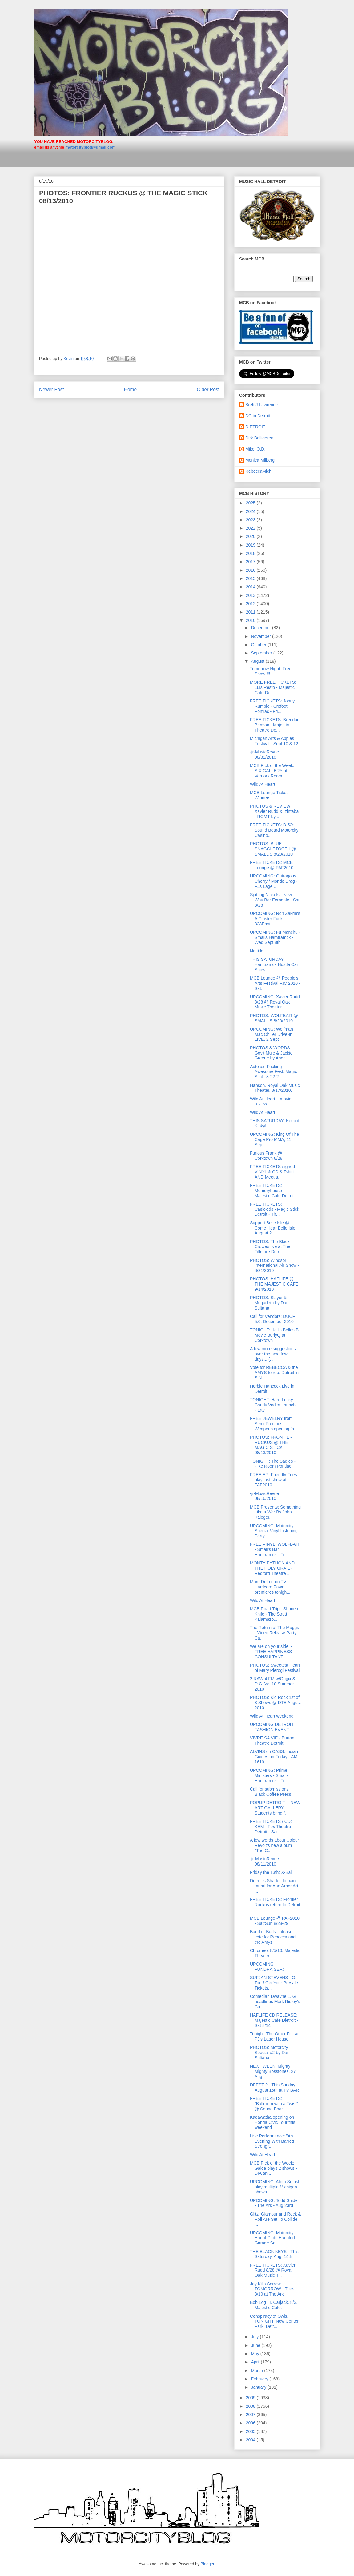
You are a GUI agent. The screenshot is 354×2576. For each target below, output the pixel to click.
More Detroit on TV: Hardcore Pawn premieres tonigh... (270, 1587)
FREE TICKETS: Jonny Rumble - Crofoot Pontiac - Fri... (272, 706)
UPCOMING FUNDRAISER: (267, 1967)
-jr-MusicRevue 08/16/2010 (264, 1496)
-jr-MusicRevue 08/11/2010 (264, 1861)
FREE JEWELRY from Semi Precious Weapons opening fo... (274, 1423)
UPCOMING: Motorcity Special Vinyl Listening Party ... (274, 1531)
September (262, 652)
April (256, 2361)
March (257, 2370)
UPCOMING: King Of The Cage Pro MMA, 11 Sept (274, 1139)
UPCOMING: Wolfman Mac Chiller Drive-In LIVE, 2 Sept (271, 1034)
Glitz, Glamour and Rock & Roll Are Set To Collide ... (275, 2219)
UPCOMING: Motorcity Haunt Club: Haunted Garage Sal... (272, 2238)
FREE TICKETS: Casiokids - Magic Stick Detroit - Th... (274, 1209)
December (261, 627)
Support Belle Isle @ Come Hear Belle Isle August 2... (272, 1228)
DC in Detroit (257, 415)
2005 (251, 2431)
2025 (251, 502)
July (255, 2336)
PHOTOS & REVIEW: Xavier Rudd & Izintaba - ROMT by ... (274, 811)
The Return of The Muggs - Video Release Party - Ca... (274, 1632)
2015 (251, 578)
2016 (251, 570)
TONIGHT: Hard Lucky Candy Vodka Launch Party (273, 1405)
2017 (251, 561)
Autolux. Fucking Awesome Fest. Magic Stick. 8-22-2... (273, 1071)
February (260, 2378)
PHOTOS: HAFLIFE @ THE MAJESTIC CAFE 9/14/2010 (274, 1284)
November (261, 636)
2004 (251, 2439)
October (259, 644)
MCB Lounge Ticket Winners (269, 795)
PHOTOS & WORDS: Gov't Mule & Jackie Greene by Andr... (271, 1053)
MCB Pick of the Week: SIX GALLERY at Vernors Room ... (272, 770)
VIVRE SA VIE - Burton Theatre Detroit (272, 1740)
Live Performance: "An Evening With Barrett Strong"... (272, 2141)
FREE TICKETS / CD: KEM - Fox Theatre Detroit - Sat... (271, 1826)
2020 (251, 536)
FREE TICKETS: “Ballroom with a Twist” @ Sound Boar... (274, 2103)
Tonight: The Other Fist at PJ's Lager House (274, 2036)
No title (256, 950)
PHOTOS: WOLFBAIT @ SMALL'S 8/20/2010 (274, 1018)
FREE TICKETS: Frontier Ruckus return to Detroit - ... (275, 1904)
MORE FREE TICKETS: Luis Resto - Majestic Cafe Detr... (273, 687)
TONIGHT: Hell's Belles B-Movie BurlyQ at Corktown (275, 1335)
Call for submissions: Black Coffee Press (270, 1792)
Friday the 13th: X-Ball (271, 1872)
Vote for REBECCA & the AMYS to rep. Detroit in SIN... (274, 1372)
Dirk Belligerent (260, 437)
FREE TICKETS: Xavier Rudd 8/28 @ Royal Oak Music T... (273, 2270)
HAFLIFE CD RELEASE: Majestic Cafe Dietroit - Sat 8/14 (274, 2020)
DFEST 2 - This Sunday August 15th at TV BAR (274, 2087)
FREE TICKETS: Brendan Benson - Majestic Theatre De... (275, 725)
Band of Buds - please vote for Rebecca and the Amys (273, 1937)
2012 (251, 603)
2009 (251, 2397)
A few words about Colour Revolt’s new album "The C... (274, 1845)
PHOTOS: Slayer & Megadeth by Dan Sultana (269, 1302)
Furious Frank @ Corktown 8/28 (266, 1156)
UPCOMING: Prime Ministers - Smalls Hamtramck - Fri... (269, 1775)
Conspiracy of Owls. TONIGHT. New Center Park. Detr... (274, 2321)
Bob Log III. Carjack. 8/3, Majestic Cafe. (273, 2305)
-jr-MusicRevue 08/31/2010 (264, 754)
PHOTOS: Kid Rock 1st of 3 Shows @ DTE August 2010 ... (275, 1702)
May (255, 2353)
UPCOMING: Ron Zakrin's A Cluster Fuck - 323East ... (275, 918)
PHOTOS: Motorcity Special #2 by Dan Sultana (270, 2052)
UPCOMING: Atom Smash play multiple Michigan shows (275, 2187)
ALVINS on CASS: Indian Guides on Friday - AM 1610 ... (274, 1756)
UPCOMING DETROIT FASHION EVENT (272, 1727)
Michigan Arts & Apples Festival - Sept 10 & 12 (274, 741)
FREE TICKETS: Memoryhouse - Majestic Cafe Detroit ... (275, 1190)
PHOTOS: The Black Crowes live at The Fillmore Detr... (270, 1246)
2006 (251, 2422)
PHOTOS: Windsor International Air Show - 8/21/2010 (274, 1265)
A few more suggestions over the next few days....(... (273, 1354)
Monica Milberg (260, 460)
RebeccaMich (258, 471)
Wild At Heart (262, 784)
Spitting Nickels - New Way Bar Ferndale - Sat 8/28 (275, 900)
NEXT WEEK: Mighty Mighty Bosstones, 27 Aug (273, 2071)
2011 (251, 612)
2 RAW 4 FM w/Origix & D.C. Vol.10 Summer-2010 (272, 1683)
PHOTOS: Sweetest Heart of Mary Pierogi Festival (275, 1668)
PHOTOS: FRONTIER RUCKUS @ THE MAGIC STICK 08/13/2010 (271, 1445)
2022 (251, 528)
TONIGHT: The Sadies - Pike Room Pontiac (273, 1464)
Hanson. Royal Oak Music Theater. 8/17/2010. (275, 1088)
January (259, 2387)
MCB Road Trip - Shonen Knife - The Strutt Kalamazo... (274, 1614)
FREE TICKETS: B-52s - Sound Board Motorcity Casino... (274, 830)
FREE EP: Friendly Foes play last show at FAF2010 (273, 1480)
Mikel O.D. (255, 449)
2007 (251, 2414)
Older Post (208, 389)
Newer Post (51, 389)
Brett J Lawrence (261, 404)
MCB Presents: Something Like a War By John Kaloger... (275, 1512)
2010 (251, 620)
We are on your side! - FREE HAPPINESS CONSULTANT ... (271, 1651)
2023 (251, 519)
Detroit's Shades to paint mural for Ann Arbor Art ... (274, 1886)
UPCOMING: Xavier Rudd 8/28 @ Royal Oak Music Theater (275, 1002)
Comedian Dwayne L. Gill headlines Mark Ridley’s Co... (275, 2001)
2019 (251, 545)
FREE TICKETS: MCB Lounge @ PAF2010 (271, 865)
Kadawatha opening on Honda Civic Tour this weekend (272, 2122)
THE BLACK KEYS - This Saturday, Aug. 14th (274, 2254)
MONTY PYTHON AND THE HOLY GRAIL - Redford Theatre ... (272, 1568)
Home (130, 389)
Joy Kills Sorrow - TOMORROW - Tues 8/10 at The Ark (272, 2289)
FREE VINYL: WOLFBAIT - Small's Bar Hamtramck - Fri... (275, 1549)
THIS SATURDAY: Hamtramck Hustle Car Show (274, 964)
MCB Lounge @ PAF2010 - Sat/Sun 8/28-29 (275, 1921)
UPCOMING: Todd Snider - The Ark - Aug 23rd (274, 2203)
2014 (251, 586)
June (256, 2345)
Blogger (207, 2564)
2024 (251, 511)
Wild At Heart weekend (272, 1716)
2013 (251, 595)
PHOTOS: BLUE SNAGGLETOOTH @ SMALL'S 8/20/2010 (273, 849)
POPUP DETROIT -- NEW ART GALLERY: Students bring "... (275, 1807)
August (258, 661)
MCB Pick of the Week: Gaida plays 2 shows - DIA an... (273, 2168)
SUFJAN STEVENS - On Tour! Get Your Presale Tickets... (274, 1982)
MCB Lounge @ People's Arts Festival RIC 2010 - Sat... (275, 983)
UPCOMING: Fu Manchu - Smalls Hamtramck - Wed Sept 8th (275, 937)
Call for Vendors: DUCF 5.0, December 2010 (272, 1319)
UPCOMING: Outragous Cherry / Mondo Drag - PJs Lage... (273, 881)
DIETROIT (255, 426)
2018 (251, 553)
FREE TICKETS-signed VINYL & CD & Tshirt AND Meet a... (272, 1171)
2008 (251, 2406)
